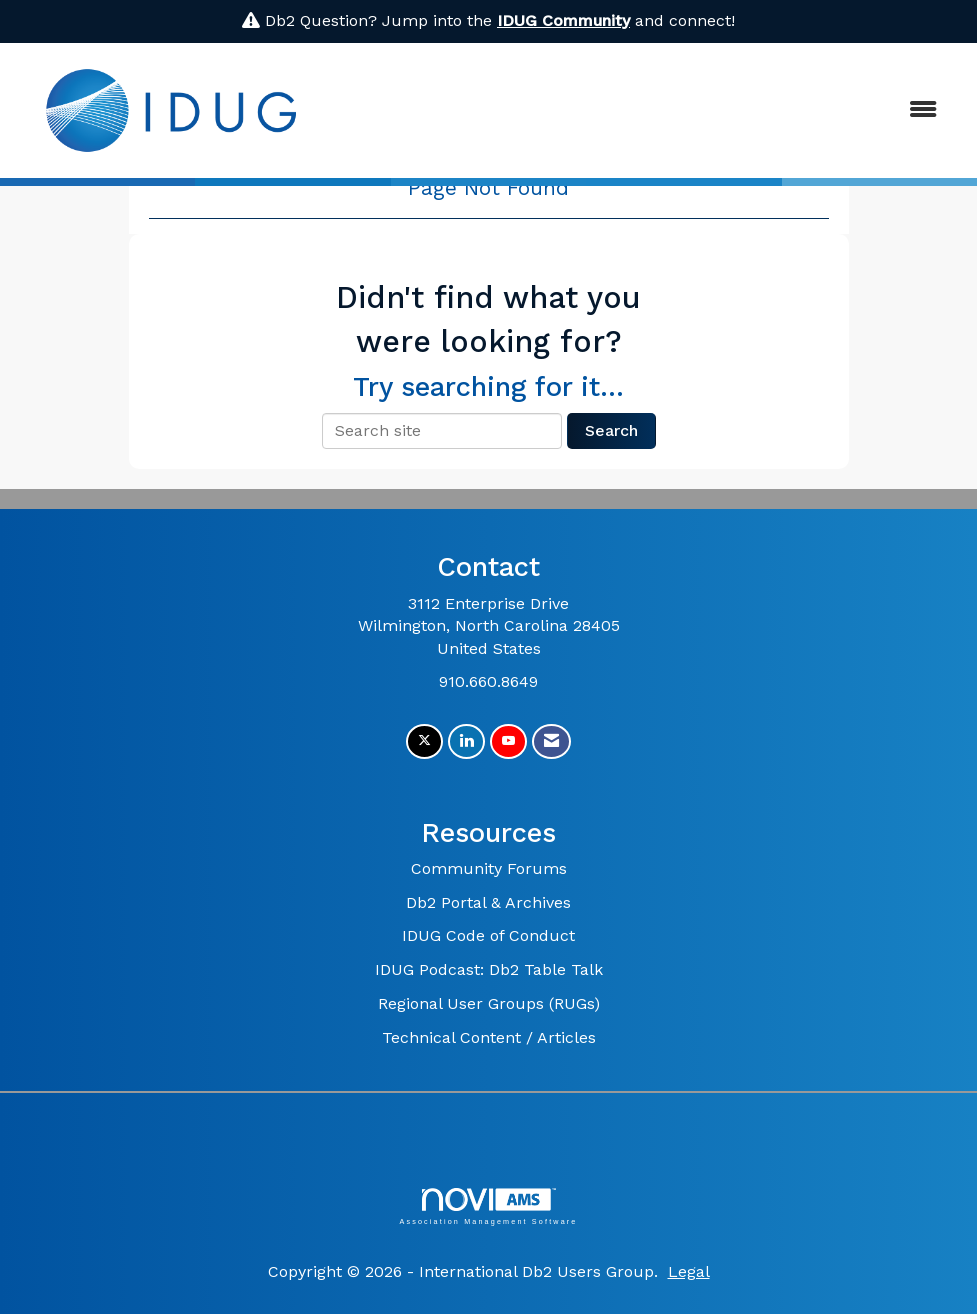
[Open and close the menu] (642, 110)
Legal (689, 1271)
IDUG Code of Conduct (488, 935)
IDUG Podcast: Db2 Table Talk (489, 969)
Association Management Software (488, 1206)
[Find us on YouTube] (508, 741)
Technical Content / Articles (489, 1037)
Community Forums (489, 868)
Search (611, 430)
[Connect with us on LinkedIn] (466, 741)
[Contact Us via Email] (551, 741)
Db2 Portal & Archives (488, 902)
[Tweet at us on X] (424, 741)
